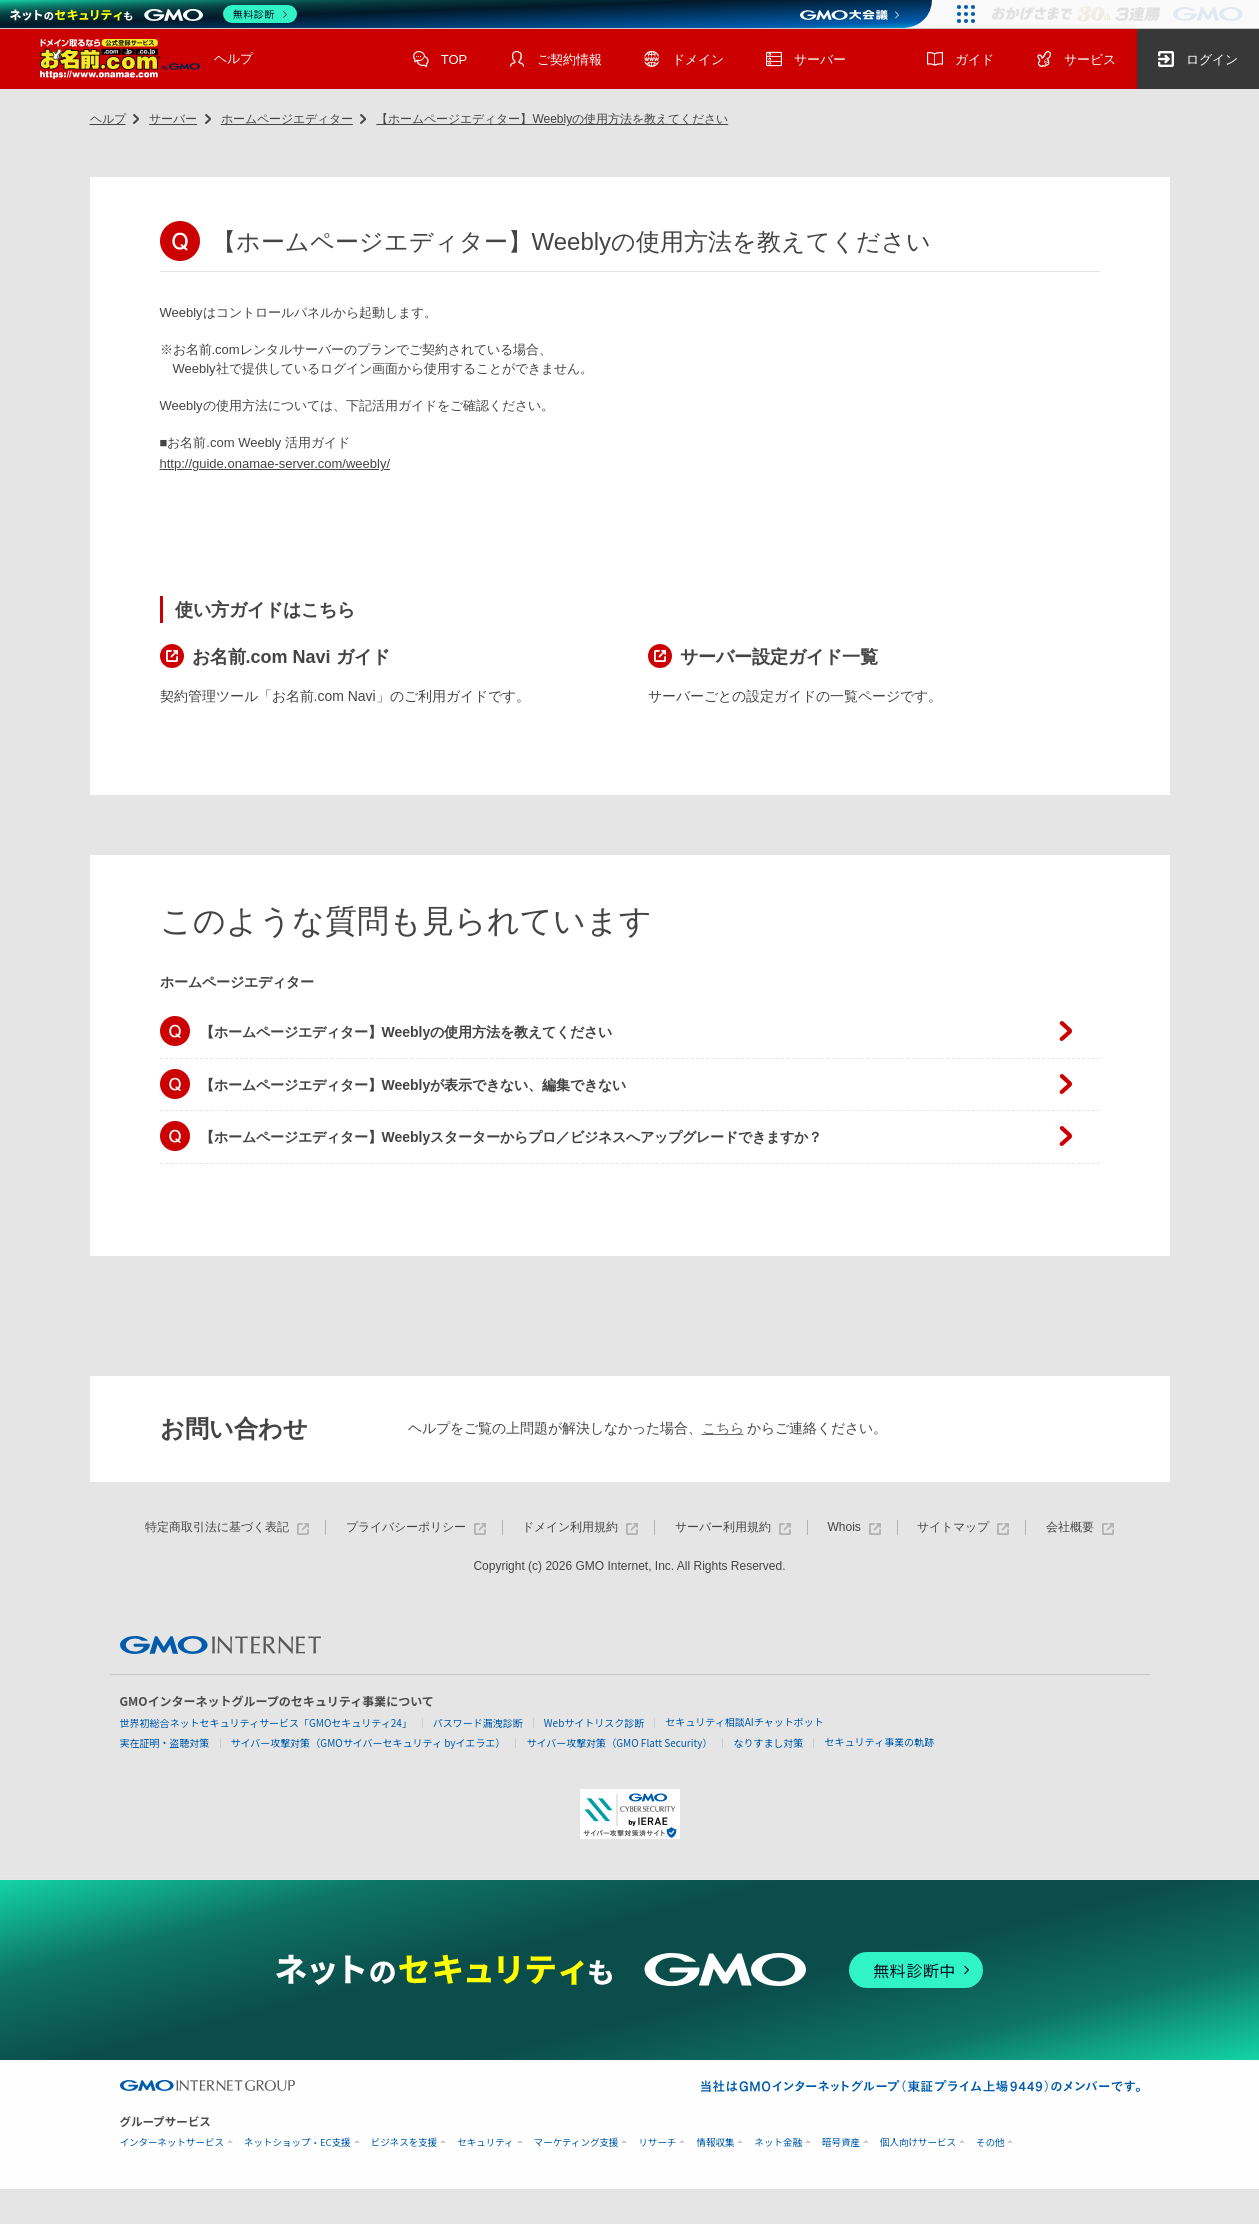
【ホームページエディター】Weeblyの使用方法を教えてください (552, 119)
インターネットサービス (172, 2142)
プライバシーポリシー (416, 1527)
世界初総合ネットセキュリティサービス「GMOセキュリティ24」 (266, 1722)
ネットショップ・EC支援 (297, 2142)
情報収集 (715, 2142)
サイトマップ (963, 1527)
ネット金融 (778, 2142)
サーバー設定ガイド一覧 (779, 657)
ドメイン (684, 61)
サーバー (806, 61)
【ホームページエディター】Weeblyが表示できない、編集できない (413, 1085)
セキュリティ (485, 2142)
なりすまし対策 (768, 1742)
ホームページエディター (287, 119)
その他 (990, 2142)
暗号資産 (841, 2142)
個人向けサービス (918, 2142)
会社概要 (1080, 1527)
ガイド (960, 61)
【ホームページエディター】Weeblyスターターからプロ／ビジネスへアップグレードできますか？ (511, 1137)
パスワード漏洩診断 (478, 1722)
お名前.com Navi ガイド (291, 657)
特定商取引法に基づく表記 (227, 1527)
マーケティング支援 (576, 2142)
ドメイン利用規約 (580, 1527)
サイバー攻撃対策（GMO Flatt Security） (619, 1742)
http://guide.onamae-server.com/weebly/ (275, 463)
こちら (723, 1428)
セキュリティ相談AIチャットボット (744, 1721)
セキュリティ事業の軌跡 (878, 1741)
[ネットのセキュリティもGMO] (153, 14)
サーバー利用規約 (733, 1527)
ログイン (1198, 61)
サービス (1076, 61)
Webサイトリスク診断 (594, 1722)
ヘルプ (233, 58)
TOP (440, 61)
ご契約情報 (555, 61)
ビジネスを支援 (404, 2142)
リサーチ (657, 2142)
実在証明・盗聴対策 (165, 1742)
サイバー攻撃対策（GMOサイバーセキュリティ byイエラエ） (368, 1742)
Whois (853, 1527)
